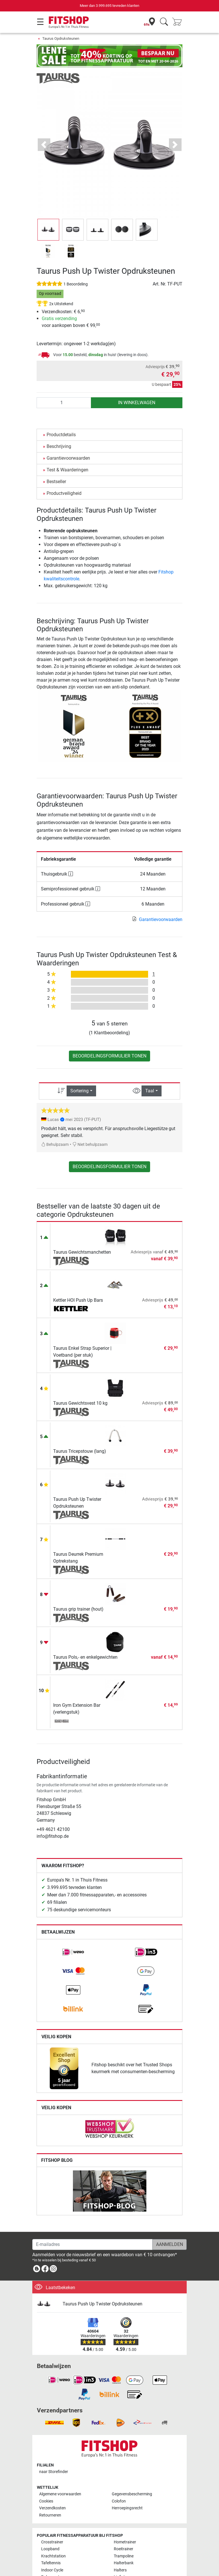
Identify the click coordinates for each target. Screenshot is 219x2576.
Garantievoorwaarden (68, 458)
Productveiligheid (64, 493)
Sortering (79, 1090)
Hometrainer (125, 2542)
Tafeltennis (51, 2563)
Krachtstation (53, 2556)
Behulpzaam (55, 1144)
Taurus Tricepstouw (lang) (79, 1451)
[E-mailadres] (92, 2244)
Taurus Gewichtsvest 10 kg (80, 1403)
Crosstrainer (52, 2542)
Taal (149, 1090)
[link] (73, 1952)
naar (53, 2471)
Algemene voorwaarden (60, 2494)
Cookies (46, 2501)
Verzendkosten (52, 2508)
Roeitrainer (123, 2549)
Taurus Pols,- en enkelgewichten (85, 1657)
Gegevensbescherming (132, 2494)
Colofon (119, 2501)
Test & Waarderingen (67, 470)
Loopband (50, 2549)
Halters (120, 2570)
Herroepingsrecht (127, 2508)
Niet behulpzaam (89, 1144)
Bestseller (56, 481)
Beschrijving (59, 446)
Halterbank (124, 2563)
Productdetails (61, 434)
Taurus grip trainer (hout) (78, 1609)
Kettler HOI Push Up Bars (78, 1300)
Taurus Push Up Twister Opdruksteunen (102, 2304)
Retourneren (50, 2515)
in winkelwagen (136, 402)
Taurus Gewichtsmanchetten (82, 1252)
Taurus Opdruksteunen (60, 38)
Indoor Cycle (52, 2570)
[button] (43, 144)
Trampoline (124, 2556)
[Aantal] (64, 402)
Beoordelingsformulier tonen (109, 1056)
